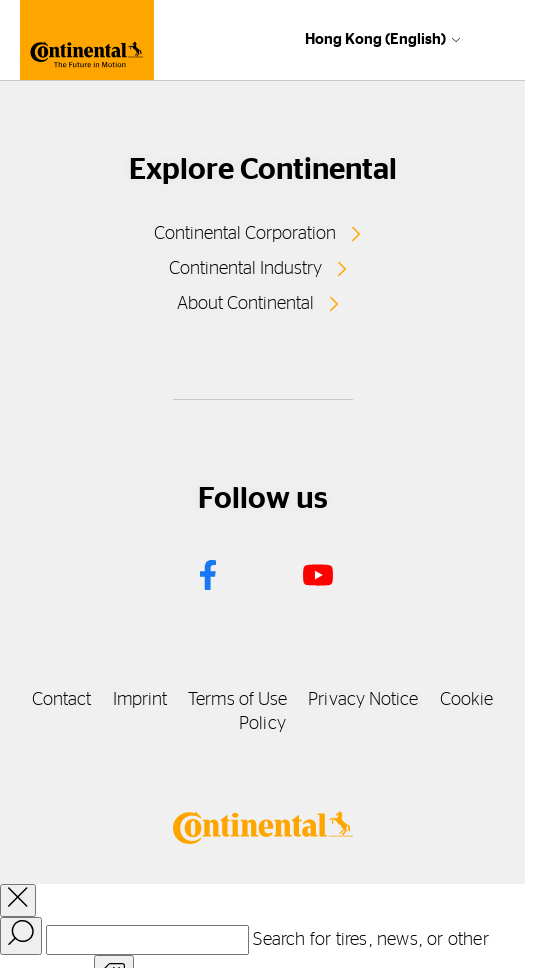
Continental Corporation (245, 234)
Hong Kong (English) (375, 39)
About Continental (245, 304)
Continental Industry (245, 269)
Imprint (140, 700)
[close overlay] (18, 900)
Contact (62, 700)
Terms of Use (237, 700)
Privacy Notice (363, 700)
